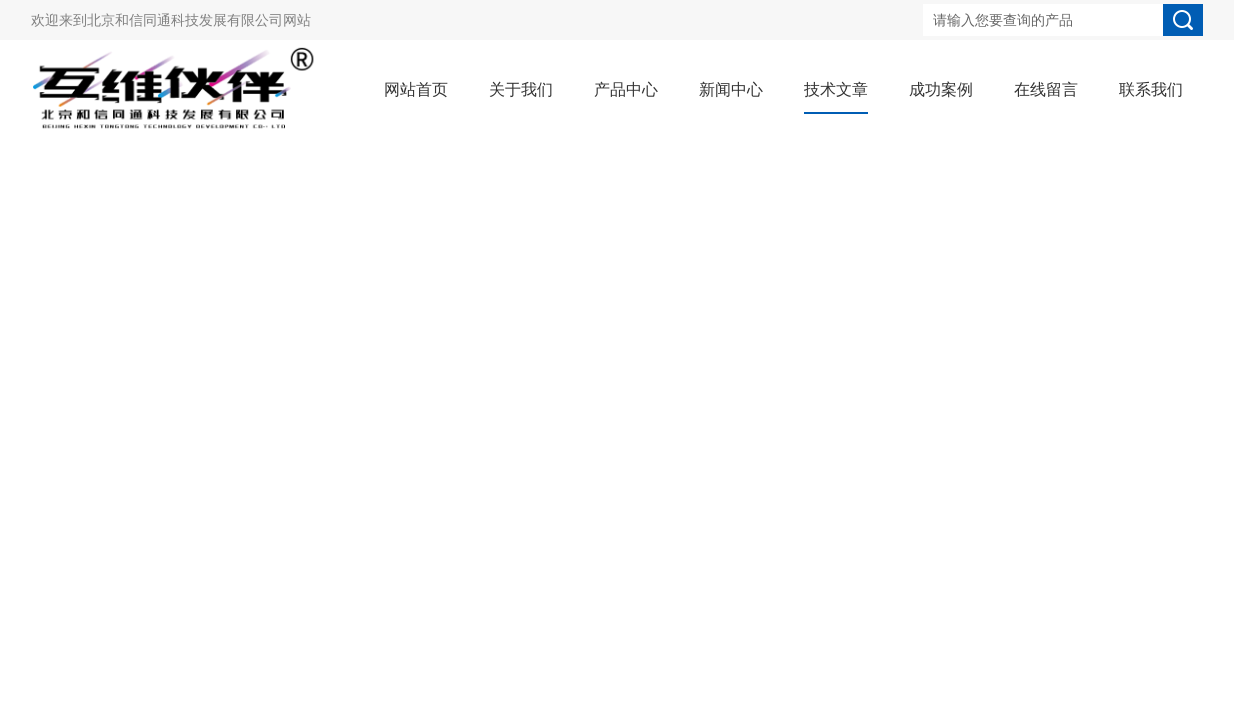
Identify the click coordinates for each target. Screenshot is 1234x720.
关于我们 (521, 89)
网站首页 (416, 89)
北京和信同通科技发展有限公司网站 (199, 20)
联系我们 (1151, 89)
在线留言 (1046, 89)
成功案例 (941, 89)
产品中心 (626, 89)
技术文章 (836, 89)
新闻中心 (731, 89)
